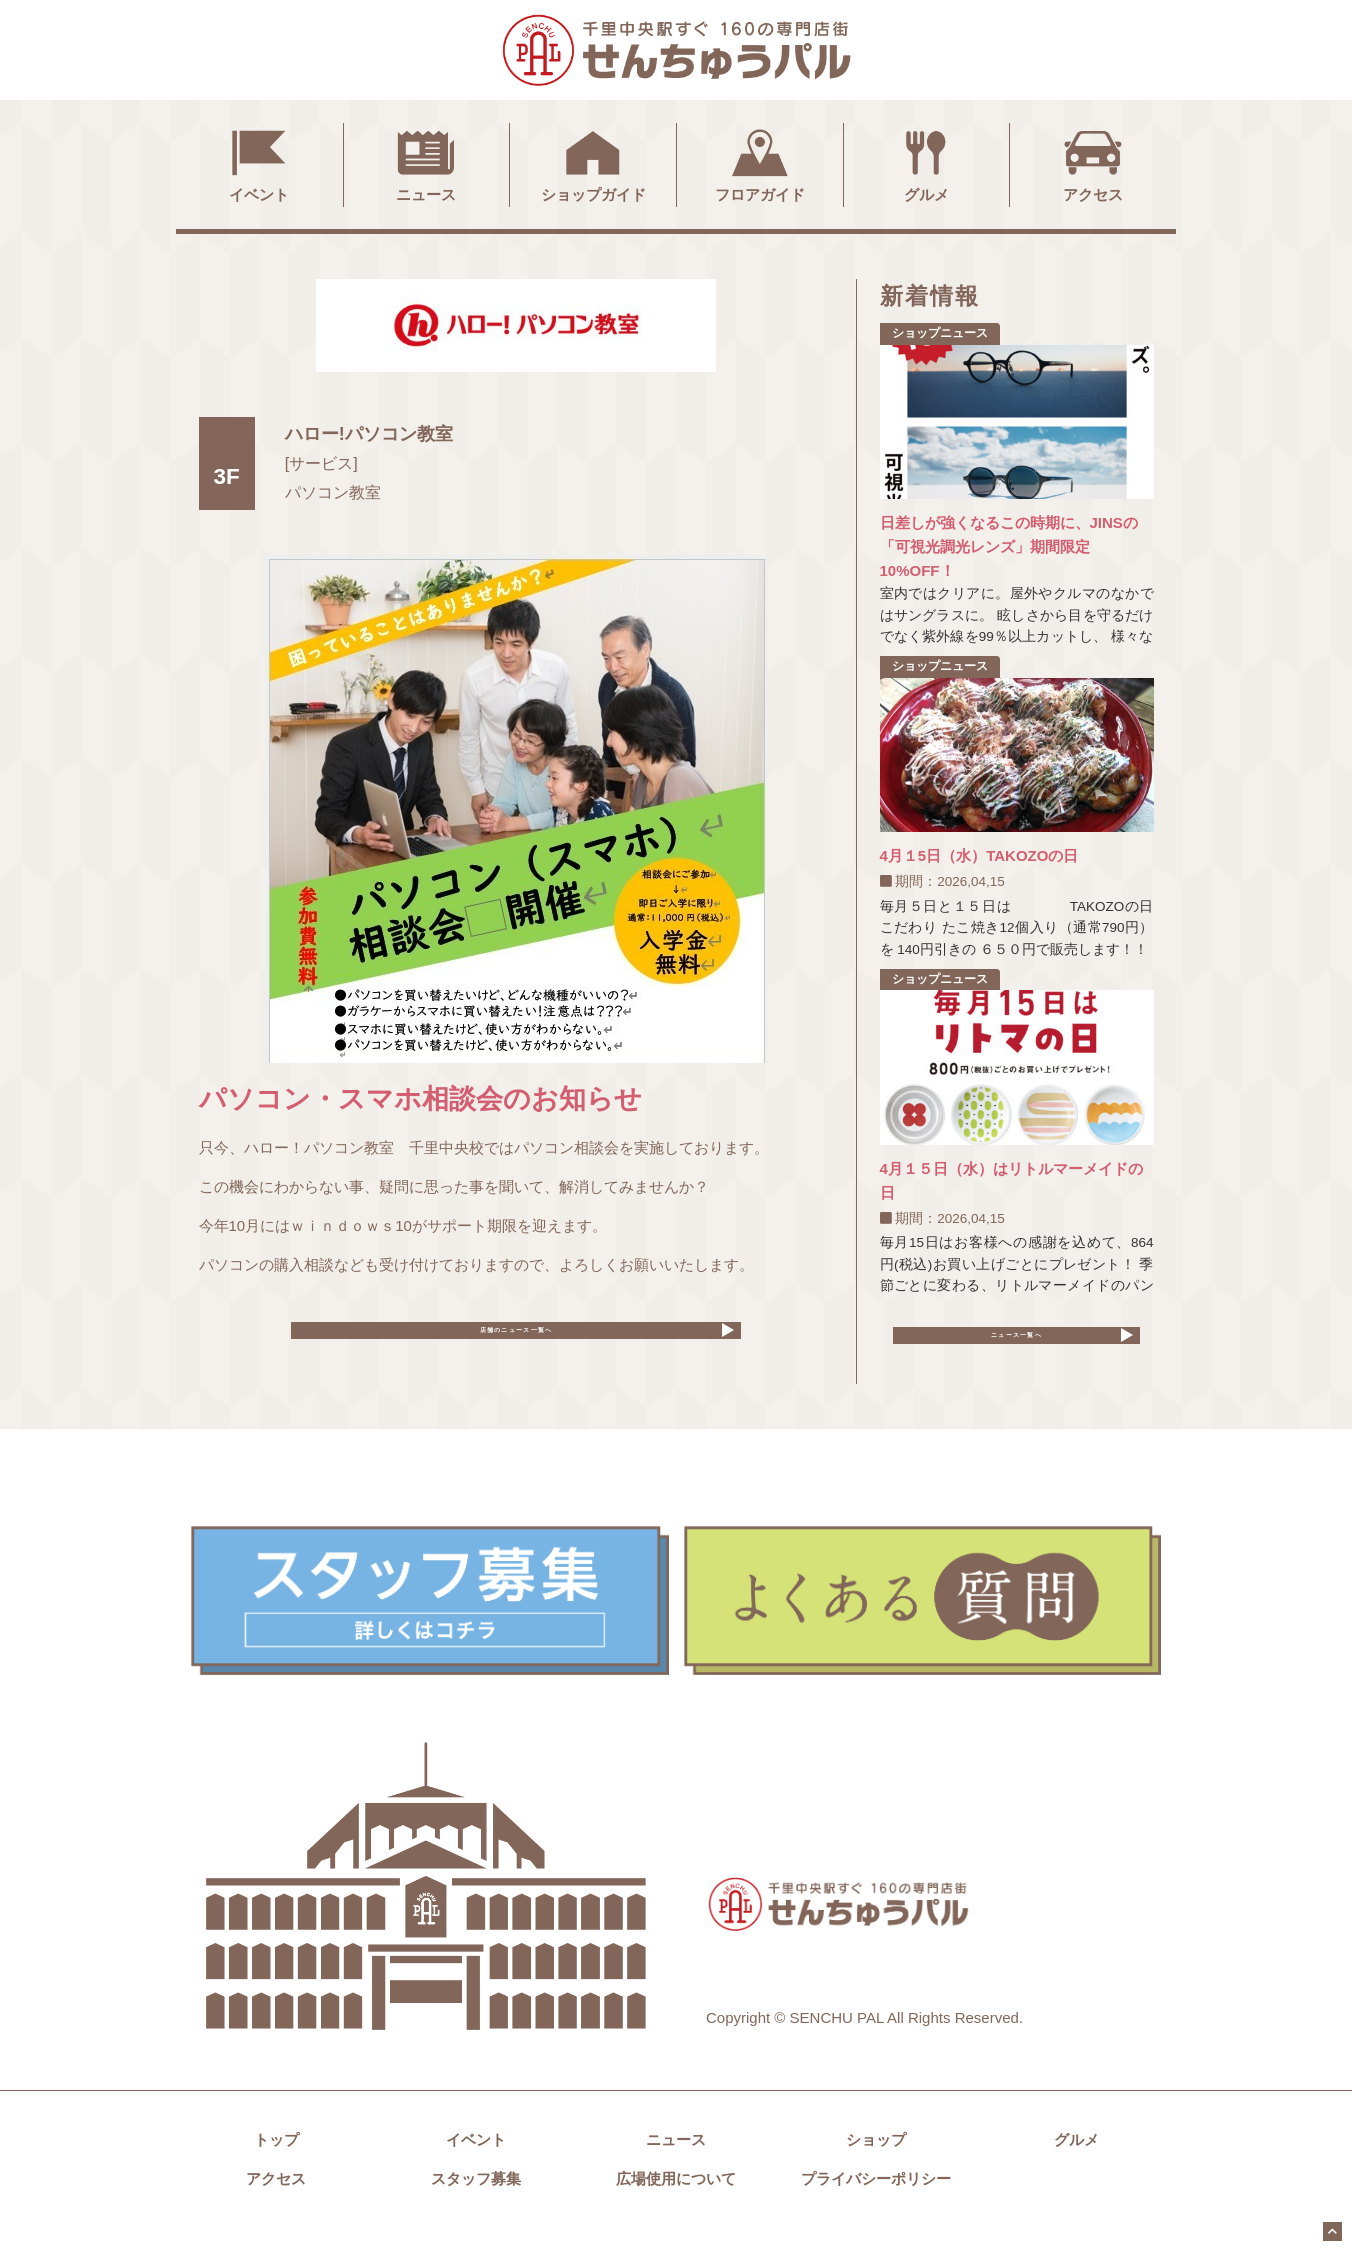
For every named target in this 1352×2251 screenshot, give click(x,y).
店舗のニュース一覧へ (516, 1341)
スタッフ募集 (476, 2201)
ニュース (426, 163)
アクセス (1093, 163)
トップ (276, 2162)
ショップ (876, 2162)
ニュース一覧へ (1017, 1345)
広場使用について (676, 2201)
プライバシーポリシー (876, 2201)
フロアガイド (760, 163)
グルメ (926, 163)
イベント (259, 163)
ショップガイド (593, 163)
